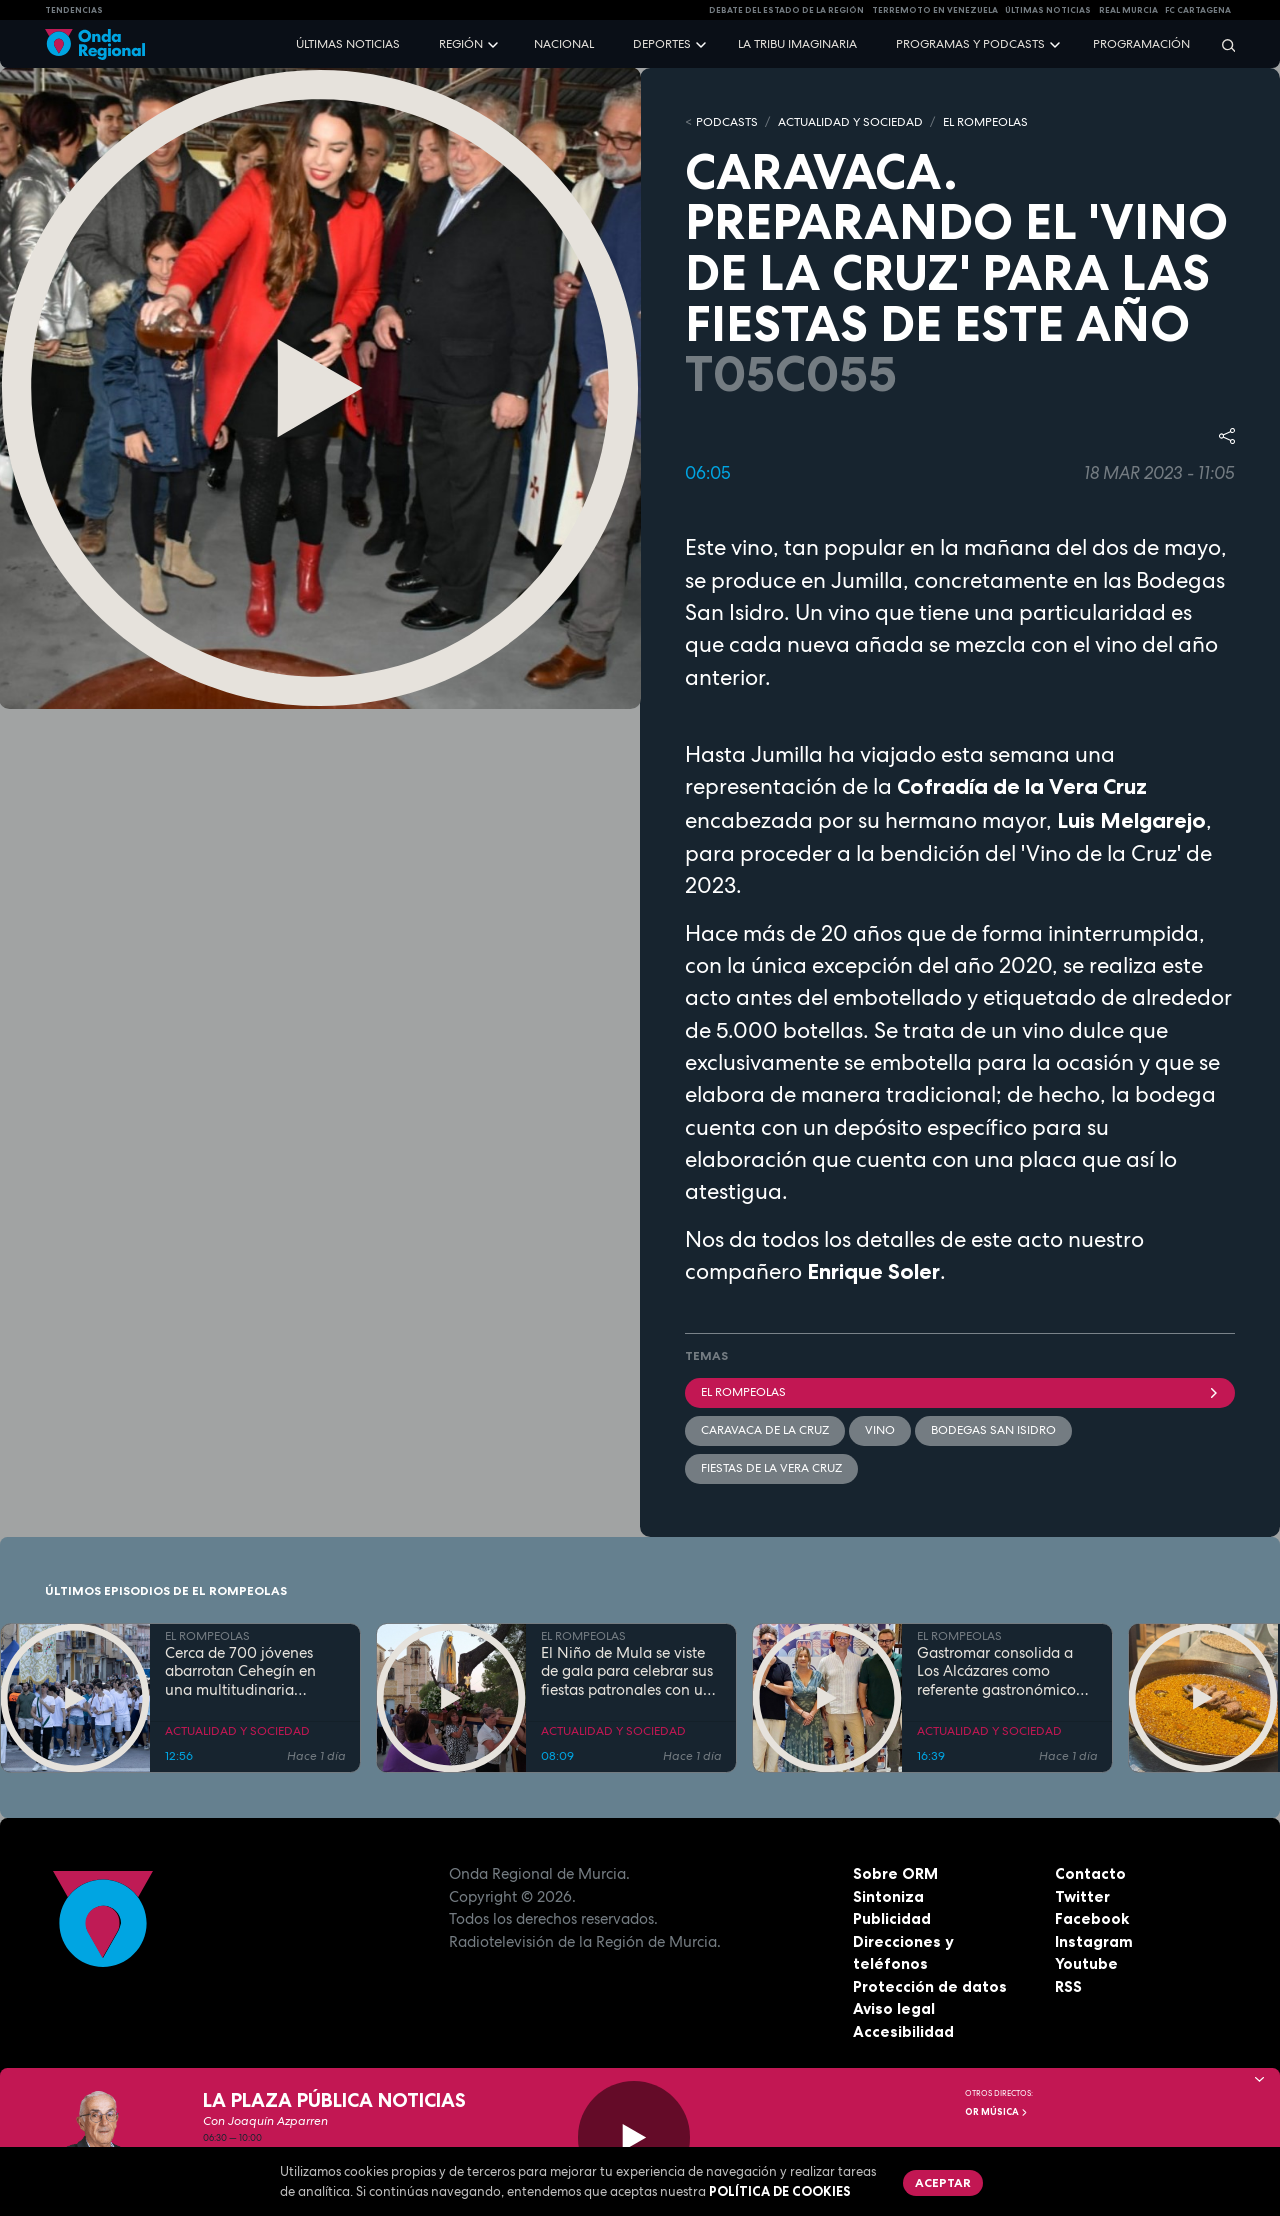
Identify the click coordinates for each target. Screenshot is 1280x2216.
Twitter (1082, 1896)
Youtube (1086, 1963)
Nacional (564, 44)
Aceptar (943, 2182)
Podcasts (727, 122)
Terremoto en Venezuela (935, 10)
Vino (880, 1430)
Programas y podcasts (970, 44)
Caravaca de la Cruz (765, 1430)
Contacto (1090, 1873)
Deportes (662, 44)
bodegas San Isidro (993, 1430)
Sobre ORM (895, 1873)
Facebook (1092, 1918)
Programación (1141, 44)
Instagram (1094, 1941)
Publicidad (892, 1918)
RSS (1068, 1986)
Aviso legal (894, 2008)
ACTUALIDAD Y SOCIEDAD (850, 122)
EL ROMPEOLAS (985, 122)
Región (461, 44)
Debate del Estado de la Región (786, 10)
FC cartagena (1198, 10)
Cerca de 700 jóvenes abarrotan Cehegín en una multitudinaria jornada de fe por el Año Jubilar (248, 1672)
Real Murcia (1128, 10)
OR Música (997, 2112)
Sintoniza (888, 1896)
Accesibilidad (903, 2031)
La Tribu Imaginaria (797, 44)
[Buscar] (1222, 44)
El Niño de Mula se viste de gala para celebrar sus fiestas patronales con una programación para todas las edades (631, 1672)
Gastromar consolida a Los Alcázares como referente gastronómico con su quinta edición (996, 1672)
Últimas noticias (348, 44)
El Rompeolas (960, 1392)
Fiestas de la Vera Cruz (771, 1468)
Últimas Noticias (1048, 10)
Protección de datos (930, 1986)
